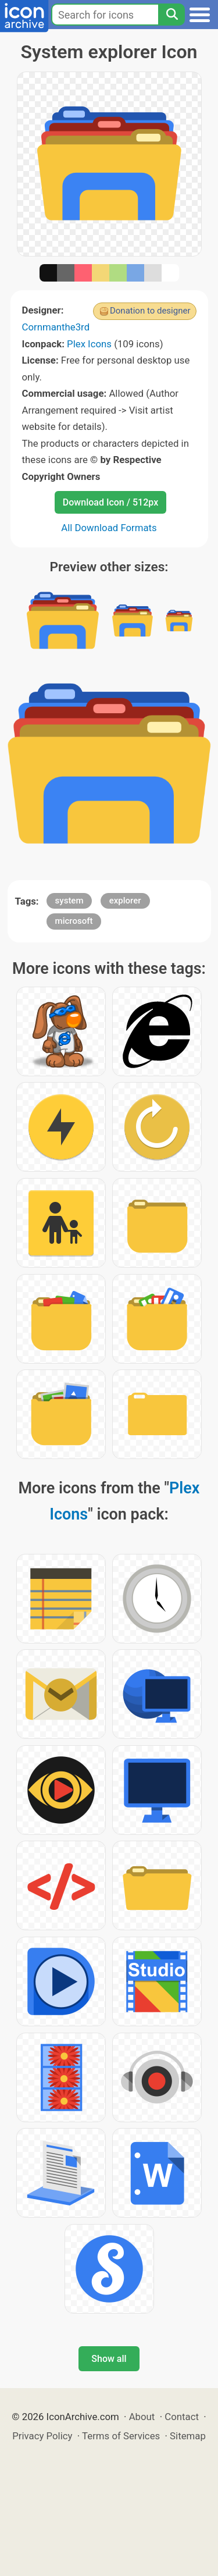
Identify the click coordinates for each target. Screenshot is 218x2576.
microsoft (74, 921)
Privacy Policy (42, 2436)
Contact (182, 2416)
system (69, 900)
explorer (125, 900)
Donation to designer (150, 310)
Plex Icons (89, 344)
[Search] (171, 14)
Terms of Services (121, 2436)
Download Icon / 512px (110, 502)
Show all (108, 2358)
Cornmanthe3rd (56, 327)
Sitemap (188, 2436)
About (142, 2416)
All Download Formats (109, 527)
